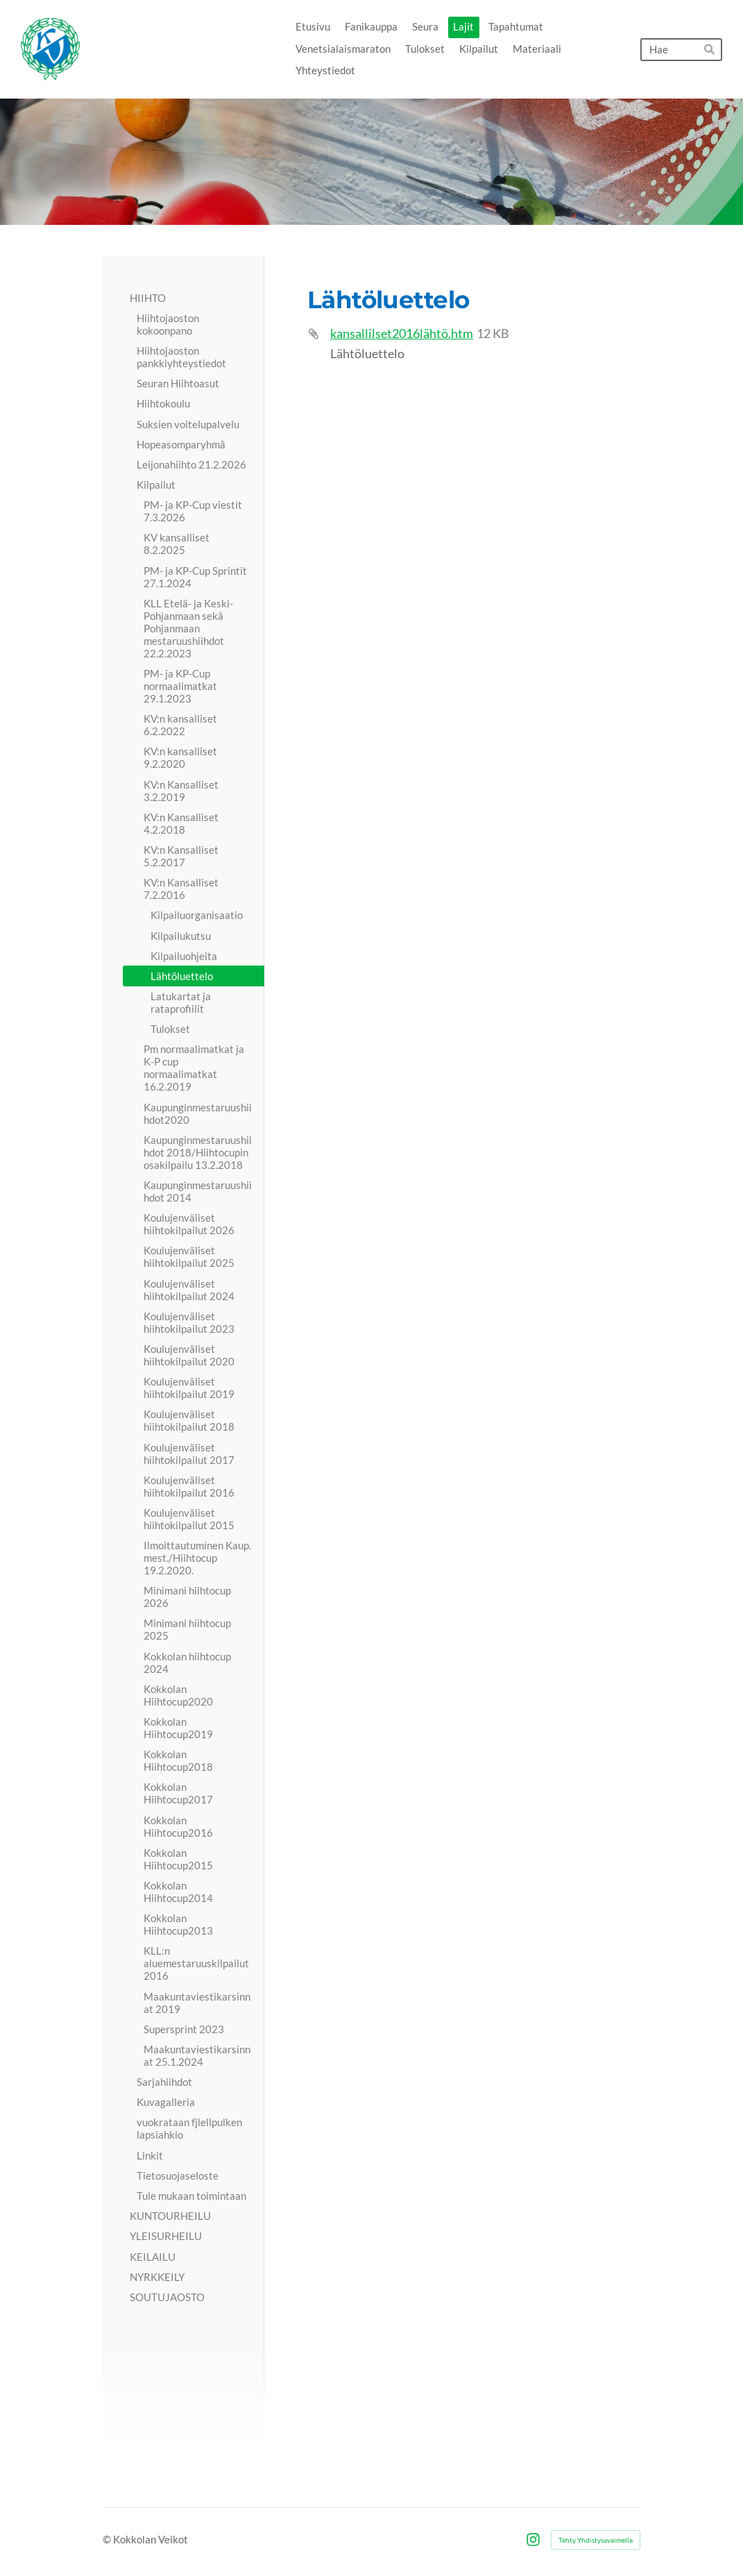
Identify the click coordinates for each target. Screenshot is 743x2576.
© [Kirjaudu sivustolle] (108, 2539)
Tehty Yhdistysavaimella (595, 2540)
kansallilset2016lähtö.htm (401, 333)
